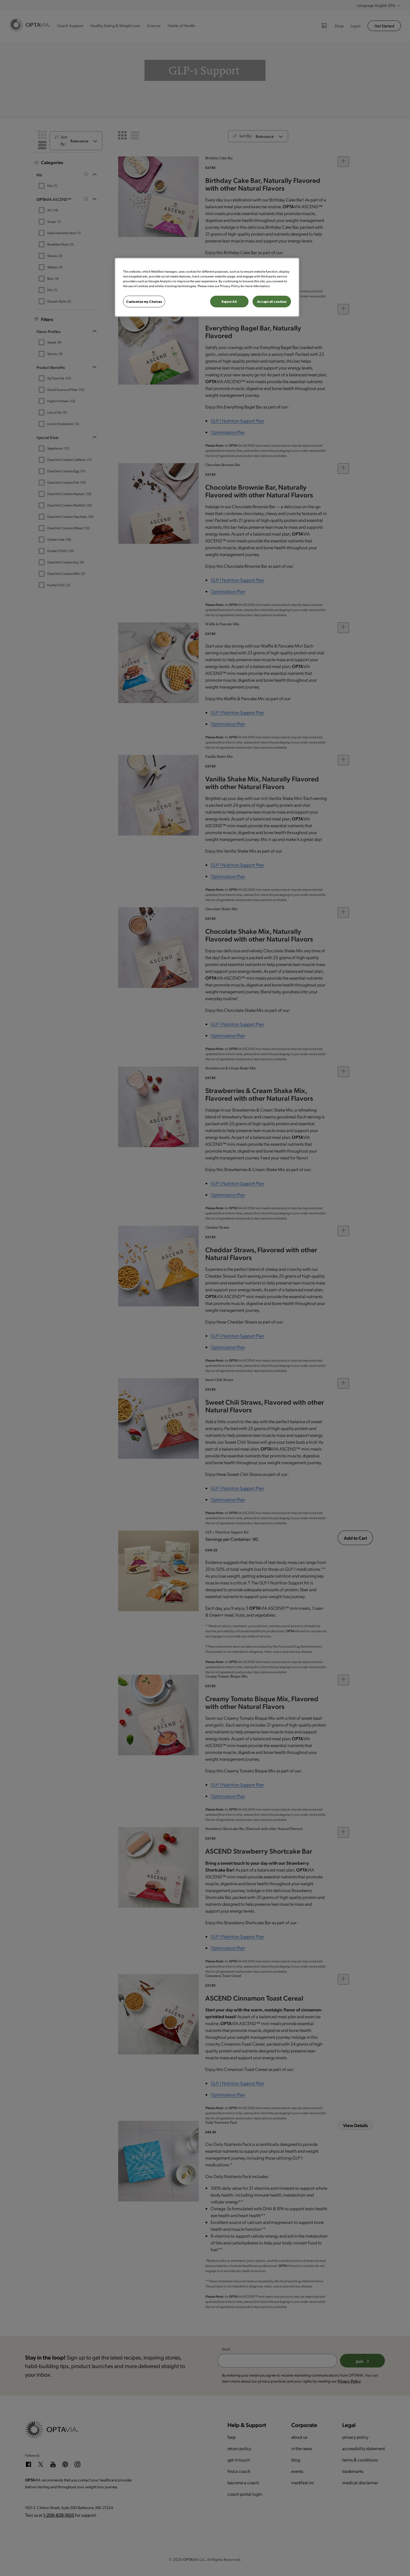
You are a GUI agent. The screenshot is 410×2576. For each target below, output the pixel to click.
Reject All (229, 301)
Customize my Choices (144, 301)
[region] (207, 287)
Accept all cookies (271, 301)
